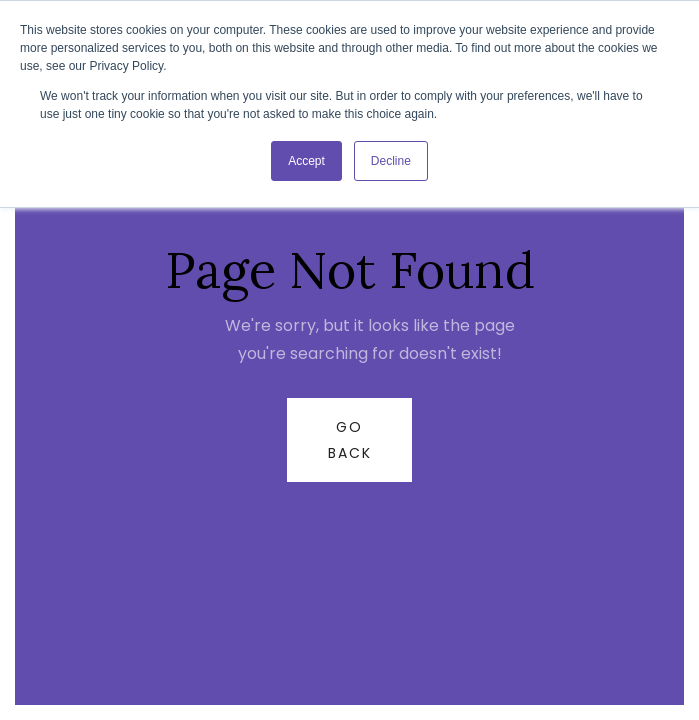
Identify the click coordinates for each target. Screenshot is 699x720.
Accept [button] (306, 161)
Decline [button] (391, 161)
